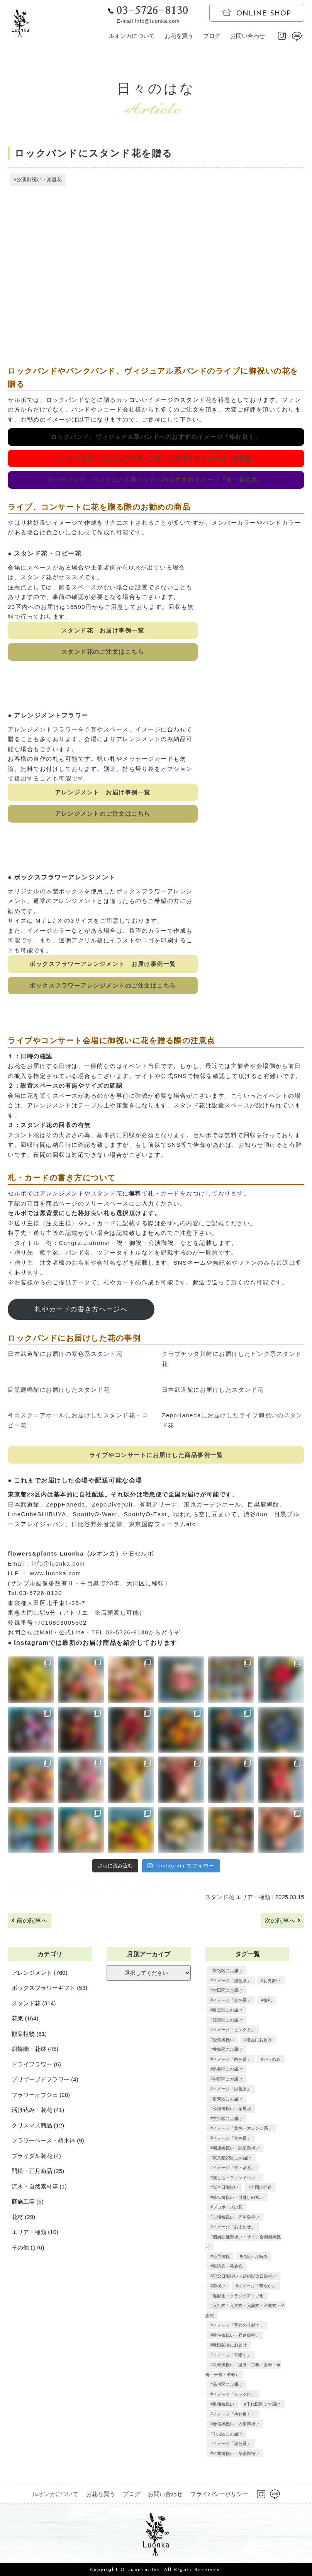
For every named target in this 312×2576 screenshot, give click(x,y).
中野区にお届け (227, 2079)
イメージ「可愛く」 (232, 2355)
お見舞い (271, 1980)
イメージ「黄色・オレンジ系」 (242, 2128)
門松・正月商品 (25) (38, 2171)
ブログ (211, 35)
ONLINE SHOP (256, 13)
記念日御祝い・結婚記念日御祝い (244, 2276)
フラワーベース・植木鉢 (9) (48, 2140)
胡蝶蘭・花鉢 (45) (35, 2049)
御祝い (219, 2286)
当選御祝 (221, 2256)
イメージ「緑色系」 (232, 2088)
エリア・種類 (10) (35, 2232)
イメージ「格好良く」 (234, 2414)
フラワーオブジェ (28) (41, 2094)
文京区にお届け (227, 2118)
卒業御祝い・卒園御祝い (236, 2453)
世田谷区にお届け (230, 2345)
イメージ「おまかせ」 (234, 2226)
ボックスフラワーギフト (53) (49, 1988)
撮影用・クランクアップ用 (238, 2296)
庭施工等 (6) (28, 2202)
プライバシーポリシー (219, 2494)
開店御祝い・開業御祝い (236, 2148)
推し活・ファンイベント (236, 2177)
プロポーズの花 (227, 2207)
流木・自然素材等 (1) (39, 2186)
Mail (46, 1632)
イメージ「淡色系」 (232, 2443)
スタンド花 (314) (34, 2003)
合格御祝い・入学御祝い (236, 2423)
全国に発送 (261, 2187)
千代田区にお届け (263, 2404)
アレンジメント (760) (39, 1972)
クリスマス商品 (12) (38, 2125)
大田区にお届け (227, 1990)
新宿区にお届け (227, 1970)
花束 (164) (25, 2018)
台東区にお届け (227, 2099)
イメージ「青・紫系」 (234, 2167)
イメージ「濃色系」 (232, 1980)
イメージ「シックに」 (234, 2394)
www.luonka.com (55, 1573)
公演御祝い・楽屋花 (38, 179)
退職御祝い (223, 2404)
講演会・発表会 (227, 2266)
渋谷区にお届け (227, 2069)
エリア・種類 (253, 1897)
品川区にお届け (227, 2384)
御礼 (267, 2000)
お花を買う (178, 35)
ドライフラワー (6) (36, 2064)
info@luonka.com (58, 1563)
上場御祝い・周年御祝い (236, 2217)
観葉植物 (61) (29, 2033)
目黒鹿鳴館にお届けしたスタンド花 (59, 1389)
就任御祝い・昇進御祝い (236, 2335)
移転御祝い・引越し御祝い (238, 2197)
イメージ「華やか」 (257, 2286)
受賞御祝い (223, 2039)
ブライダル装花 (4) (36, 2156)
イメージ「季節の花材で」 (238, 2325)
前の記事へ (29, 1921)
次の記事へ (282, 1921)
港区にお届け (259, 2039)
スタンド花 (219, 1897)
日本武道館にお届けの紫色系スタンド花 (65, 1354)
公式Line (72, 1632)
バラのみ (271, 2059)
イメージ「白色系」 (232, 2059)
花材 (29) (23, 2217)
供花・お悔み (255, 2256)
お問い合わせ (247, 35)
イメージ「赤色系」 (232, 2000)
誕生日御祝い (225, 2187)
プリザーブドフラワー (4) (45, 2079)
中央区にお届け (227, 2433)
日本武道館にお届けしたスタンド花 (213, 1389)
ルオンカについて (132, 35)
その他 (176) (28, 2247)
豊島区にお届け (227, 2049)
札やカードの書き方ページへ (81, 1309)
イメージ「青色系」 (232, 2138)
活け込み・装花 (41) (38, 2110)
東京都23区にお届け (232, 2158)
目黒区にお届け (227, 2010)
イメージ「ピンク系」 (234, 2029)
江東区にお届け (227, 2020)
